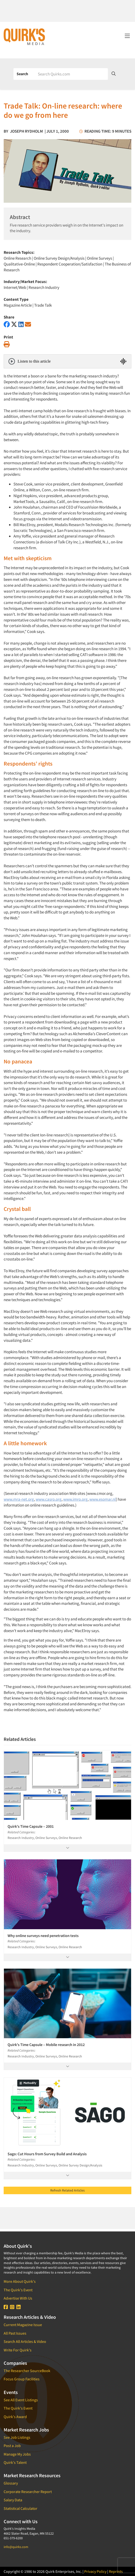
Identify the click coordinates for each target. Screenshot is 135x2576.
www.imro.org (75, 1499)
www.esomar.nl (102, 1499)
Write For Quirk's (17, 2350)
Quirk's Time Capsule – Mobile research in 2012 (46, 2044)
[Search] (71, 74)
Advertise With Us (18, 2298)
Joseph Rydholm (26, 131)
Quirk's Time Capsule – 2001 (31, 1826)
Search (22, 73)
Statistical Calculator (20, 2508)
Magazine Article (18, 305)
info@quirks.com (16, 2547)
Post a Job (12, 2445)
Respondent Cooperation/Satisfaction (69, 264)
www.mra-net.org (19, 1499)
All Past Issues (15, 2333)
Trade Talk (43, 305)
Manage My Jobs (17, 2454)
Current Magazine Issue (23, 2324)
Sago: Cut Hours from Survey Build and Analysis (47, 2153)
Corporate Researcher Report (28, 2491)
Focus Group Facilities (22, 2378)
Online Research (17, 258)
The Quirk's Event (18, 2289)
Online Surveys (99, 258)
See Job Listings (17, 2437)
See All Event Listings (21, 2399)
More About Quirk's (20, 2281)
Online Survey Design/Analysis (59, 258)
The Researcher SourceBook (27, 2370)
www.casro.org (49, 1499)
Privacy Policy (95, 2571)
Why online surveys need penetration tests (43, 1935)
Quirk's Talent (15, 2462)
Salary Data (13, 2499)
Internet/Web (15, 287)
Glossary (11, 2483)
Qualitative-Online (19, 264)
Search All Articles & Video (25, 2341)
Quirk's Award (15, 2416)
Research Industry (44, 287)
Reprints (116, 2571)
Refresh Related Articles (67, 2190)
